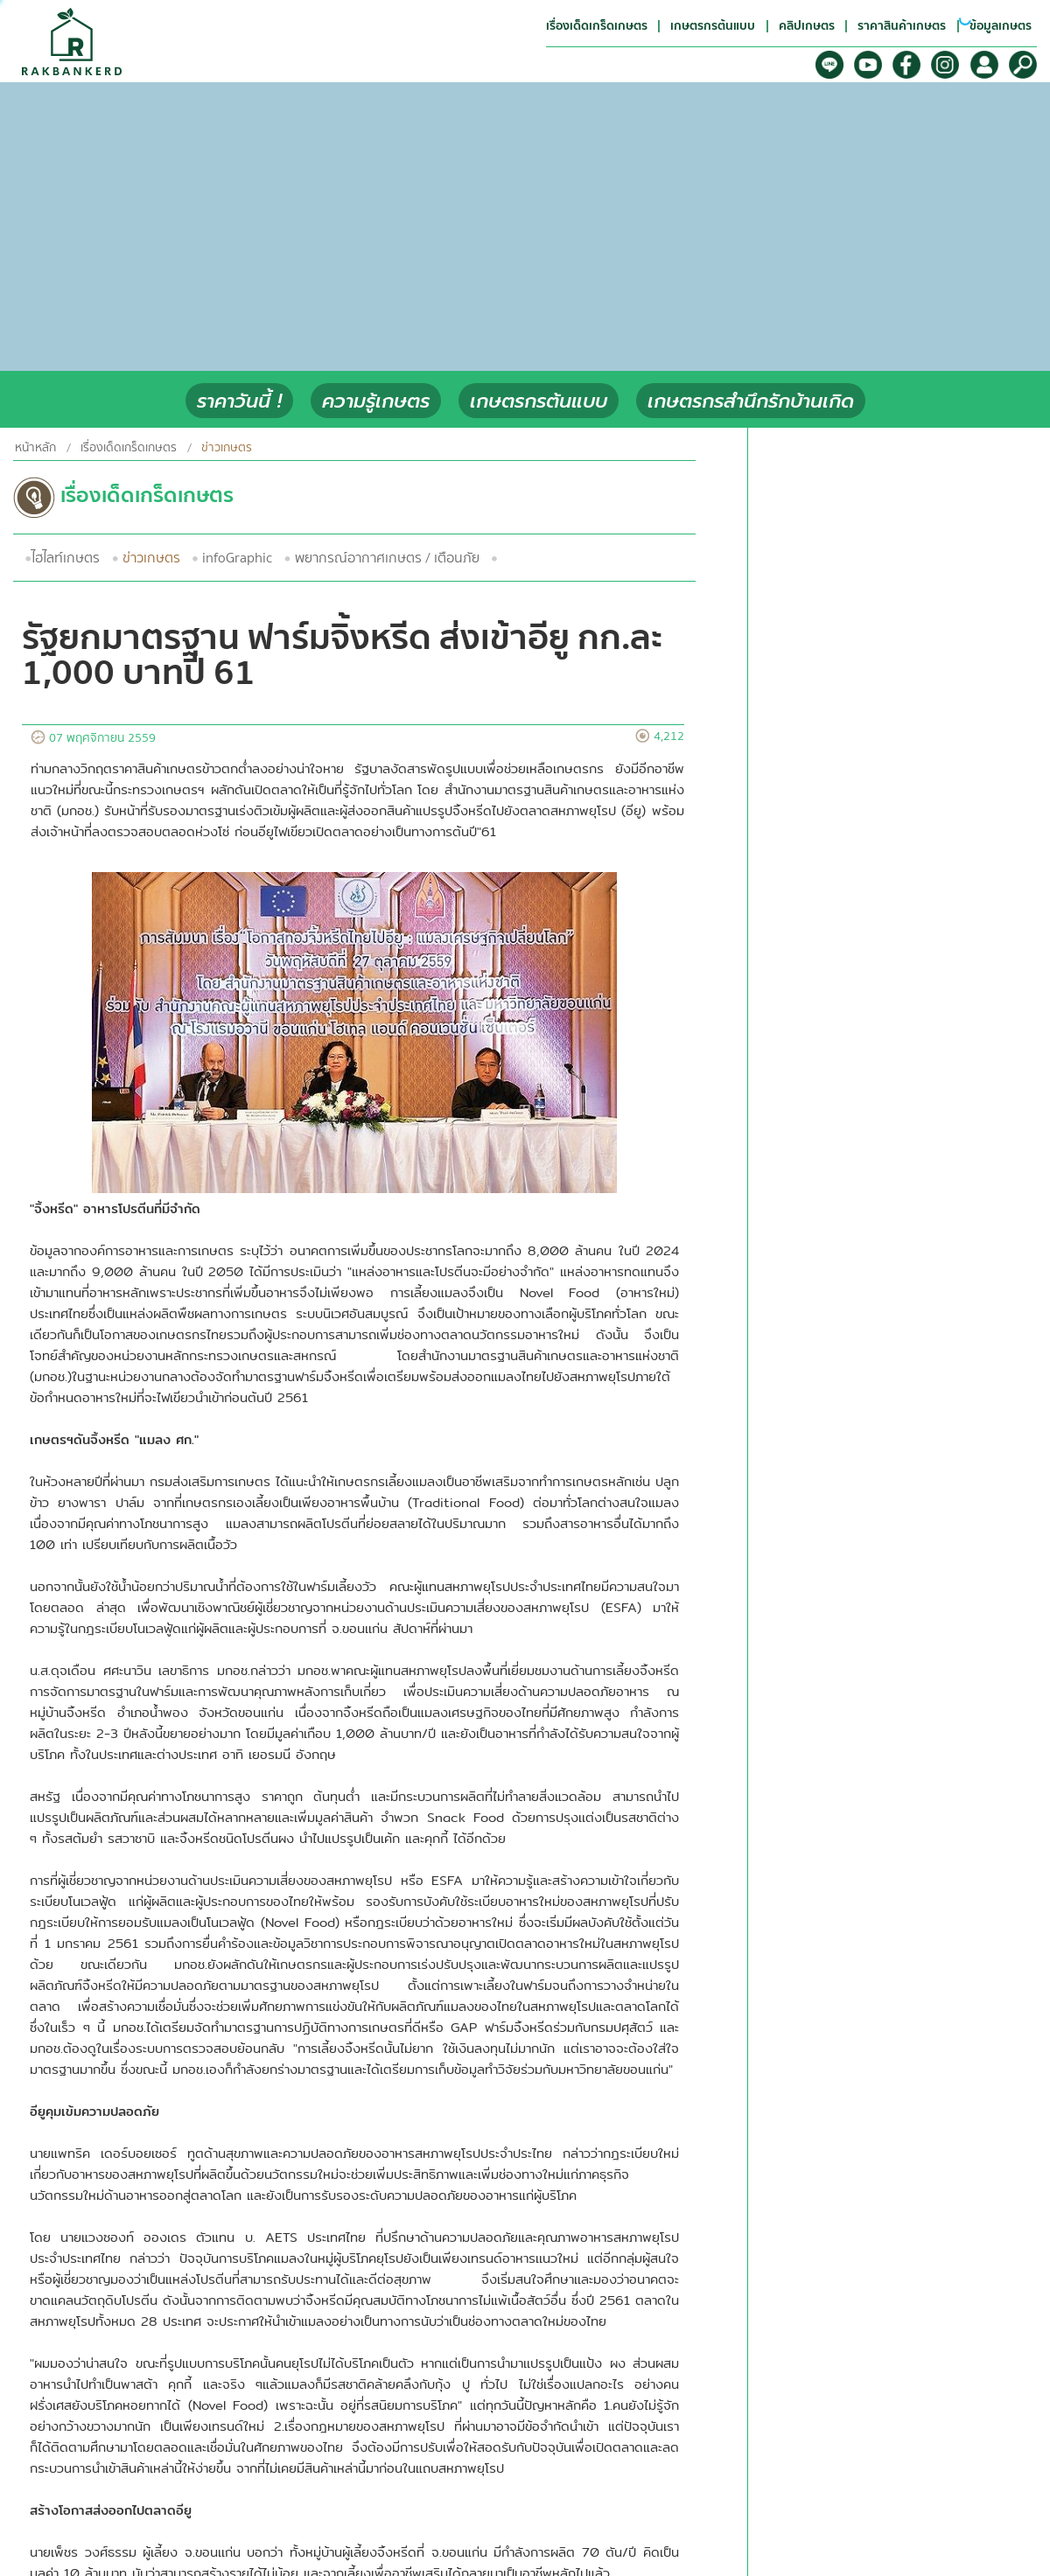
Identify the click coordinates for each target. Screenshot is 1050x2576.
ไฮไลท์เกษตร (66, 558)
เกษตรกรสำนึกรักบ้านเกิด (751, 401)
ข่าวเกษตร (151, 558)
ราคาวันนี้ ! (239, 401)
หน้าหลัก (35, 447)
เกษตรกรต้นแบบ (538, 401)
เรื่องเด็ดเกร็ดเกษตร (128, 447)
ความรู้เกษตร (376, 401)
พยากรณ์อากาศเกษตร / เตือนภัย (387, 558)
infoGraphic (237, 558)
